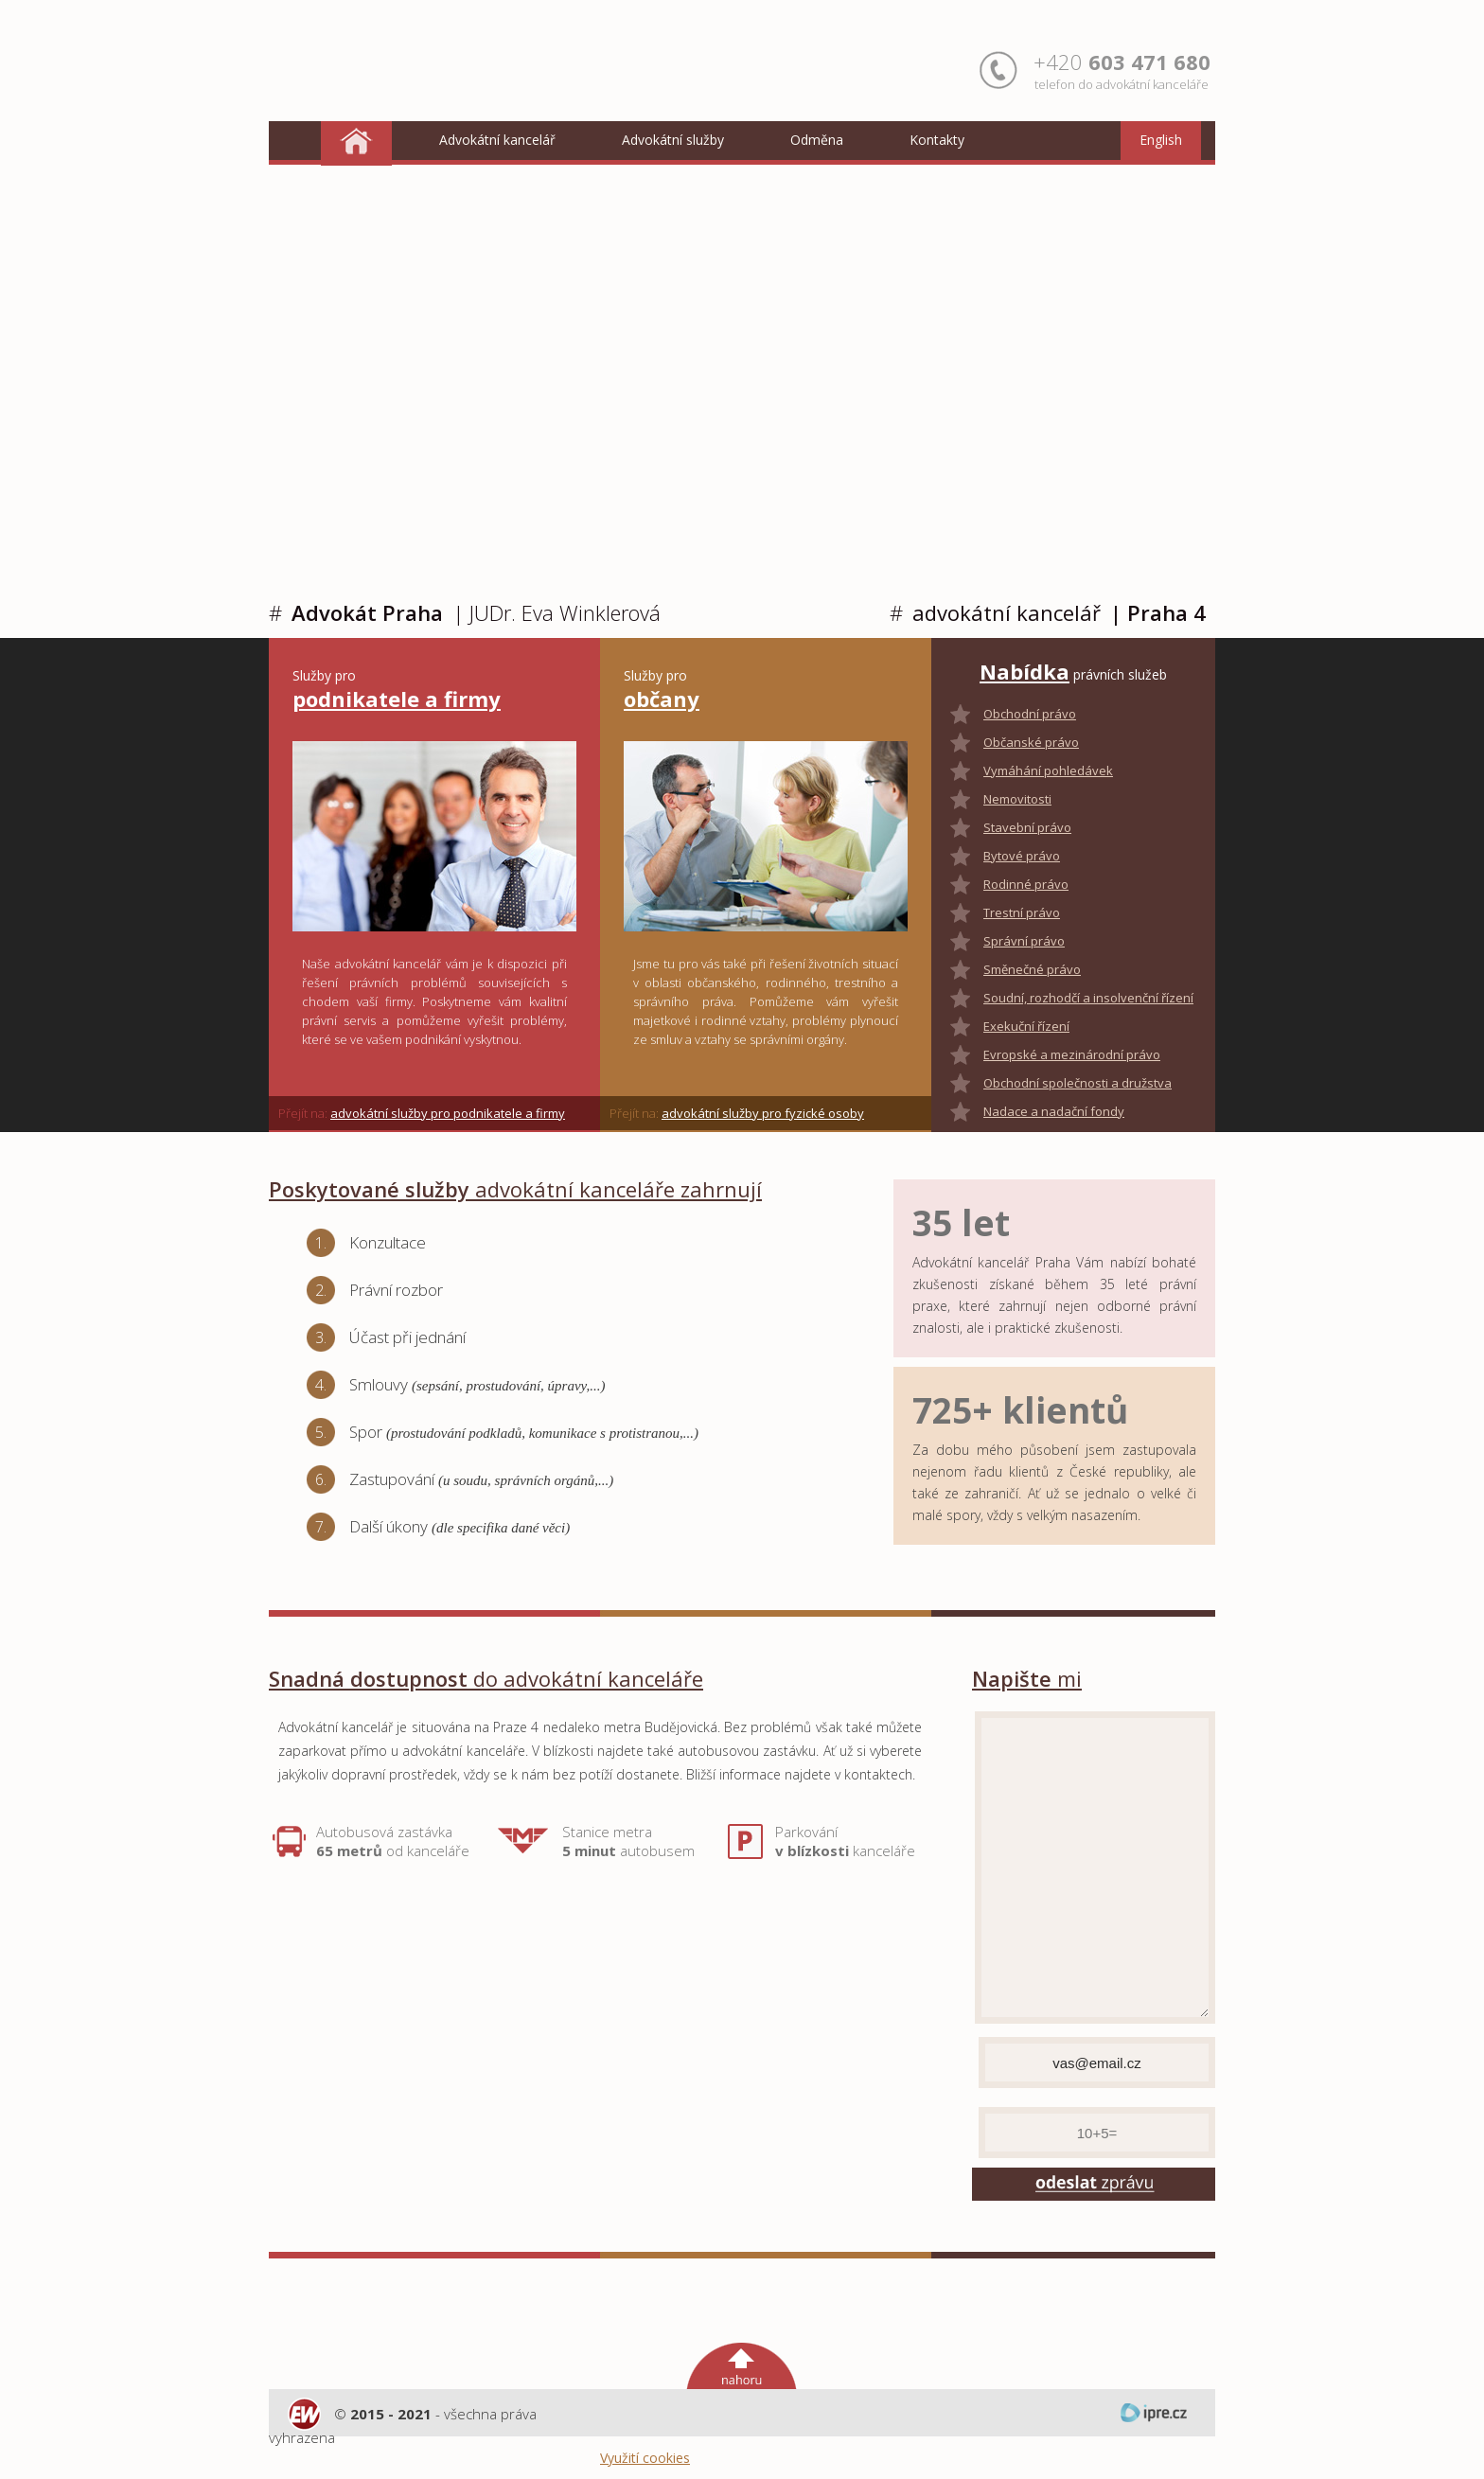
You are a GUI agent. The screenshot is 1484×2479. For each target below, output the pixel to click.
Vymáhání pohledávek (1048, 770)
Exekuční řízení (1026, 1026)
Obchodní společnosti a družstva (1077, 1082)
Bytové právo (1021, 855)
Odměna (816, 140)
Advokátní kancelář (497, 140)
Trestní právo (1021, 912)
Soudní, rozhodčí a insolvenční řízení (1088, 997)
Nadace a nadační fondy (1053, 1111)
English (1161, 140)
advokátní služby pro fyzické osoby (763, 1113)
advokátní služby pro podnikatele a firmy (447, 1113)
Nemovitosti (1017, 798)
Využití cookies (645, 2458)
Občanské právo (1031, 742)
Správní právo (1024, 940)
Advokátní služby (673, 140)
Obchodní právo (1029, 713)
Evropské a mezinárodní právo (1071, 1054)
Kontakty (937, 140)
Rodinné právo (1026, 884)
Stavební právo (1027, 827)
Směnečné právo (1032, 969)
